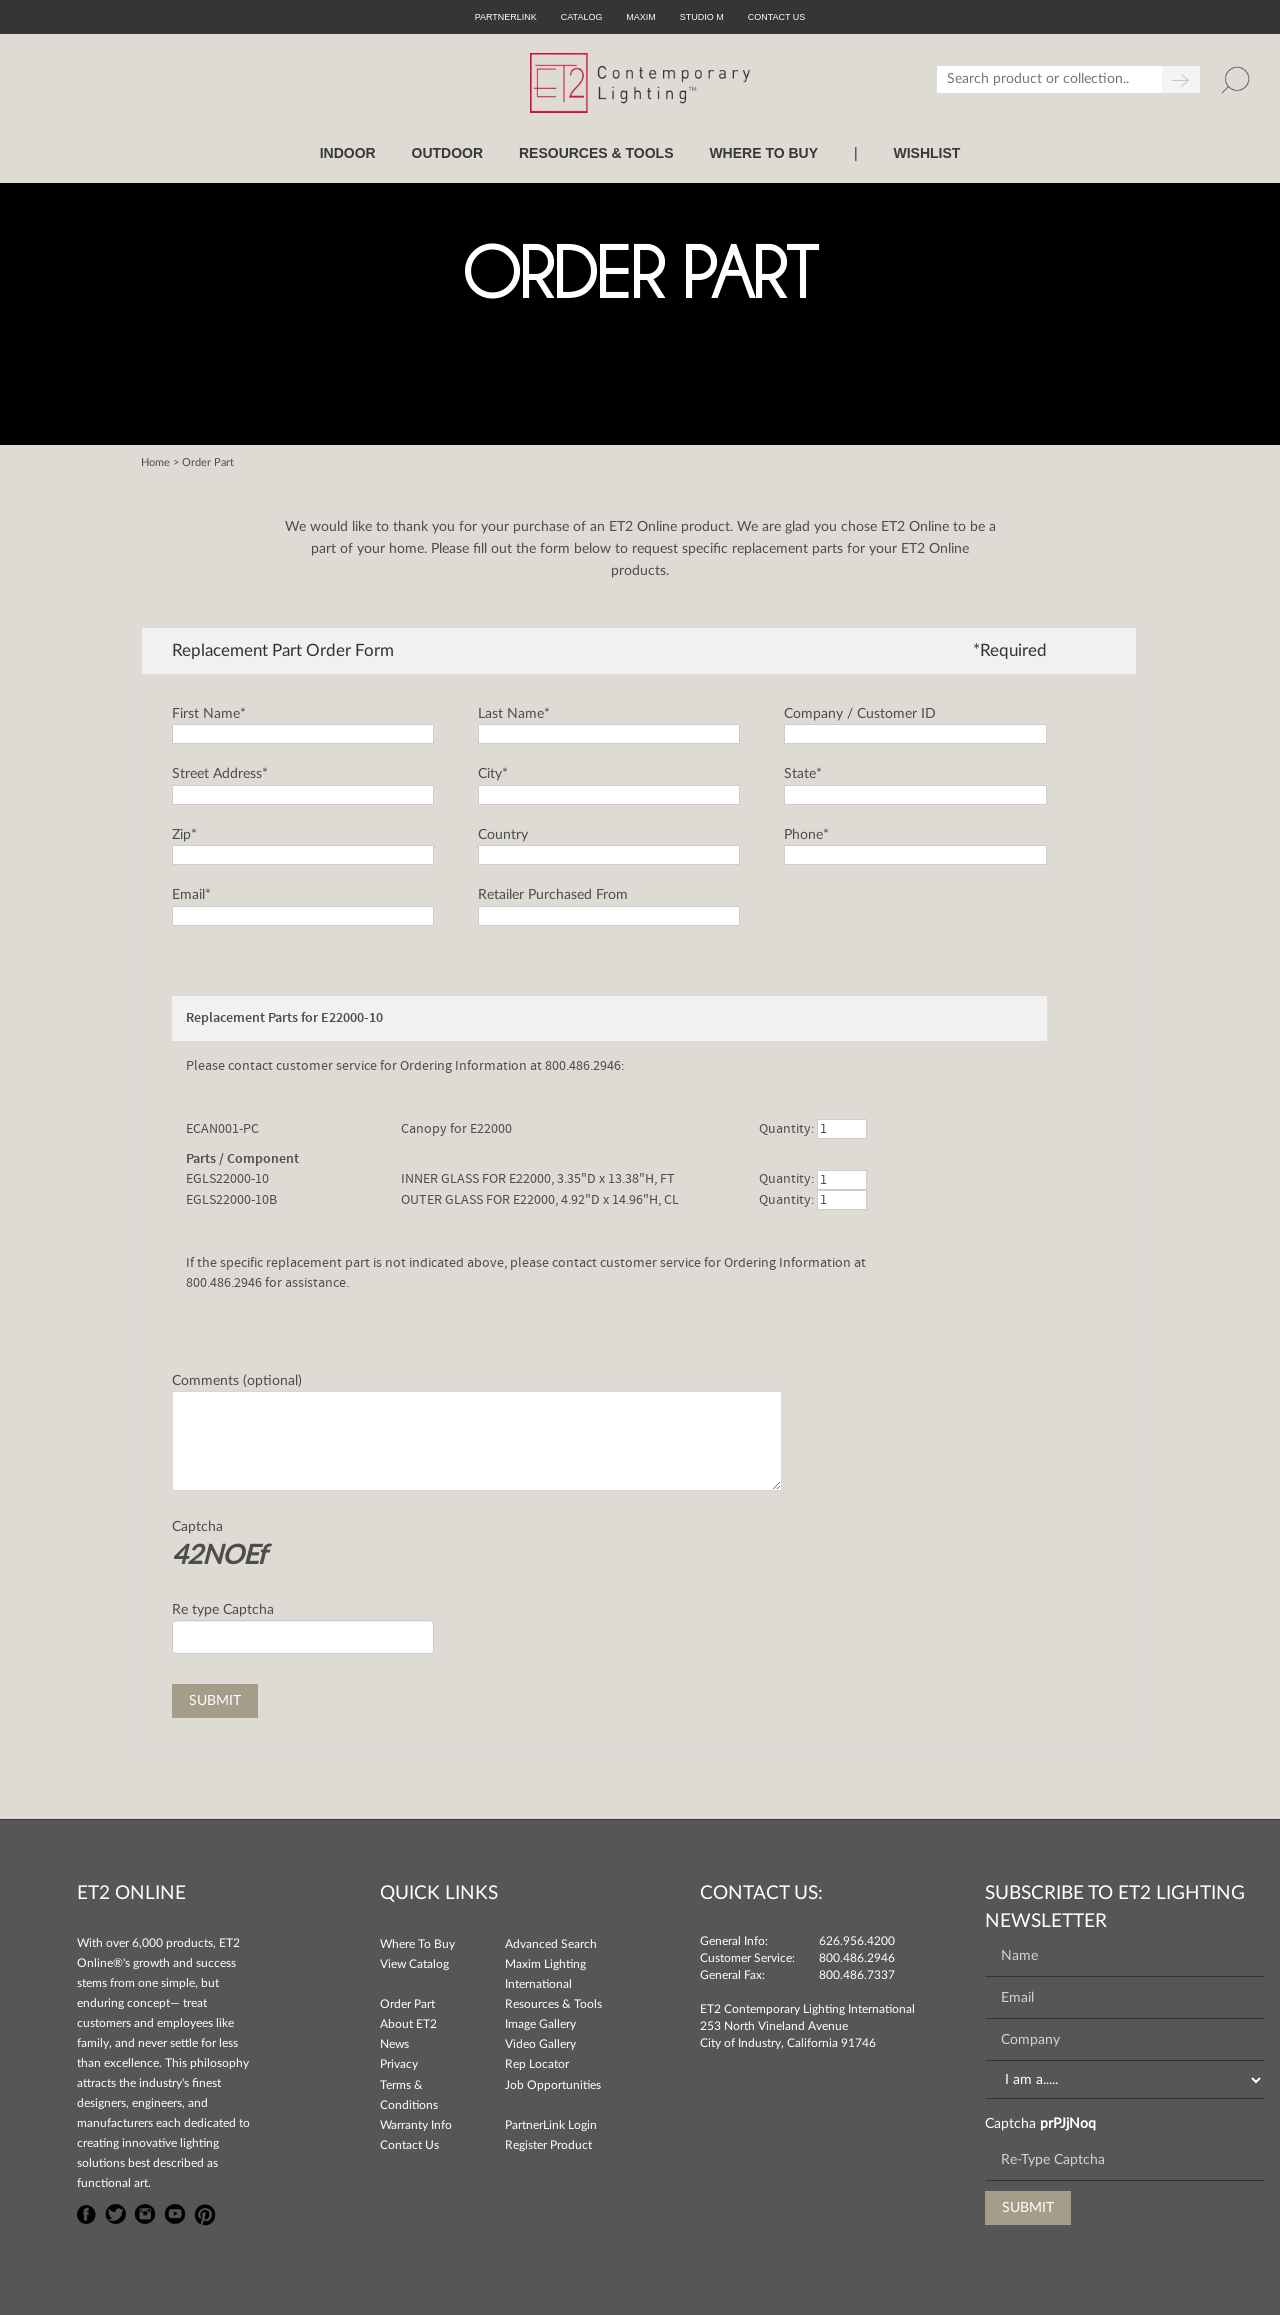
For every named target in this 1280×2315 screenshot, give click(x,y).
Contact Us (409, 2145)
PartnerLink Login (551, 2125)
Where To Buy (417, 1944)
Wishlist (926, 153)
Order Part (407, 2004)
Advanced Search (551, 1944)
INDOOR (348, 153)
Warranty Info (416, 2125)
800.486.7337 (857, 1975)
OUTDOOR (448, 153)
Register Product (548, 2145)
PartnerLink (506, 17)
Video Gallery (540, 2044)
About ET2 (408, 2024)
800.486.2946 (857, 1958)
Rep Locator (537, 2064)
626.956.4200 (857, 1941)
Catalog (582, 17)
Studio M (702, 17)
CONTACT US (777, 17)
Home (155, 462)
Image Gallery (540, 2024)
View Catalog (414, 1964)
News (394, 2044)
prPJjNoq (1068, 2124)
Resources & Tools (553, 2004)
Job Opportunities (553, 2085)
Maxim (641, 17)
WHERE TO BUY (763, 153)
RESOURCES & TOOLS (596, 153)
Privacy (399, 2064)
